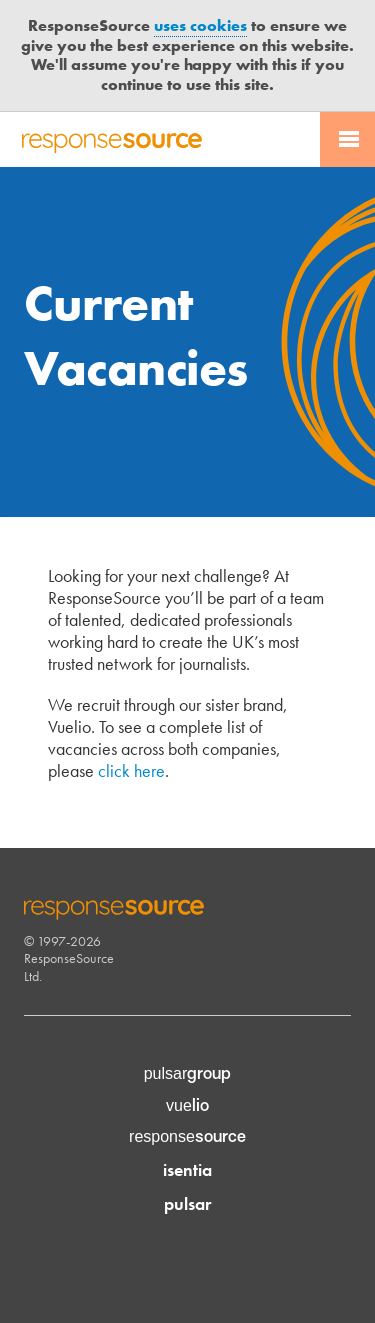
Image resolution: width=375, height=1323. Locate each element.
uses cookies (200, 25)
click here (131, 770)
